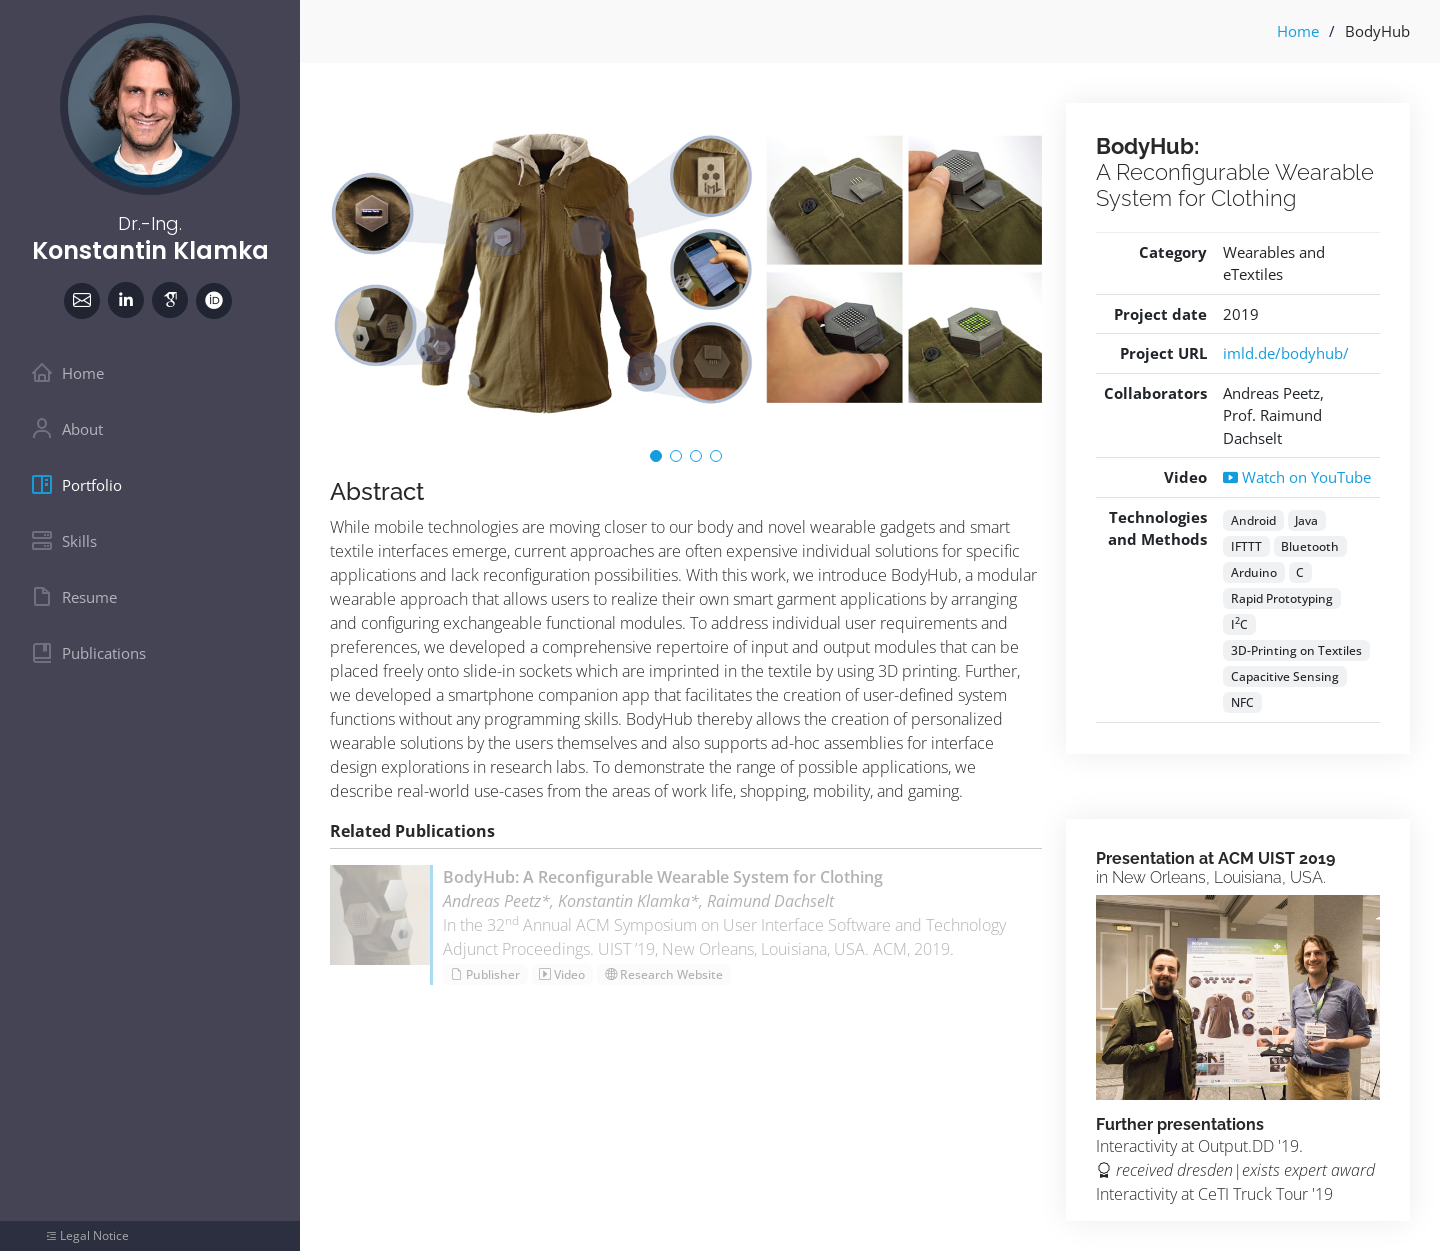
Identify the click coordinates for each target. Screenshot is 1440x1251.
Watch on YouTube (1297, 477)
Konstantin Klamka (150, 250)
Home (1298, 31)
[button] (656, 456)
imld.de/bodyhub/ (1286, 353)
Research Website (664, 974)
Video (562, 974)
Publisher (485, 974)
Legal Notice (94, 1235)
